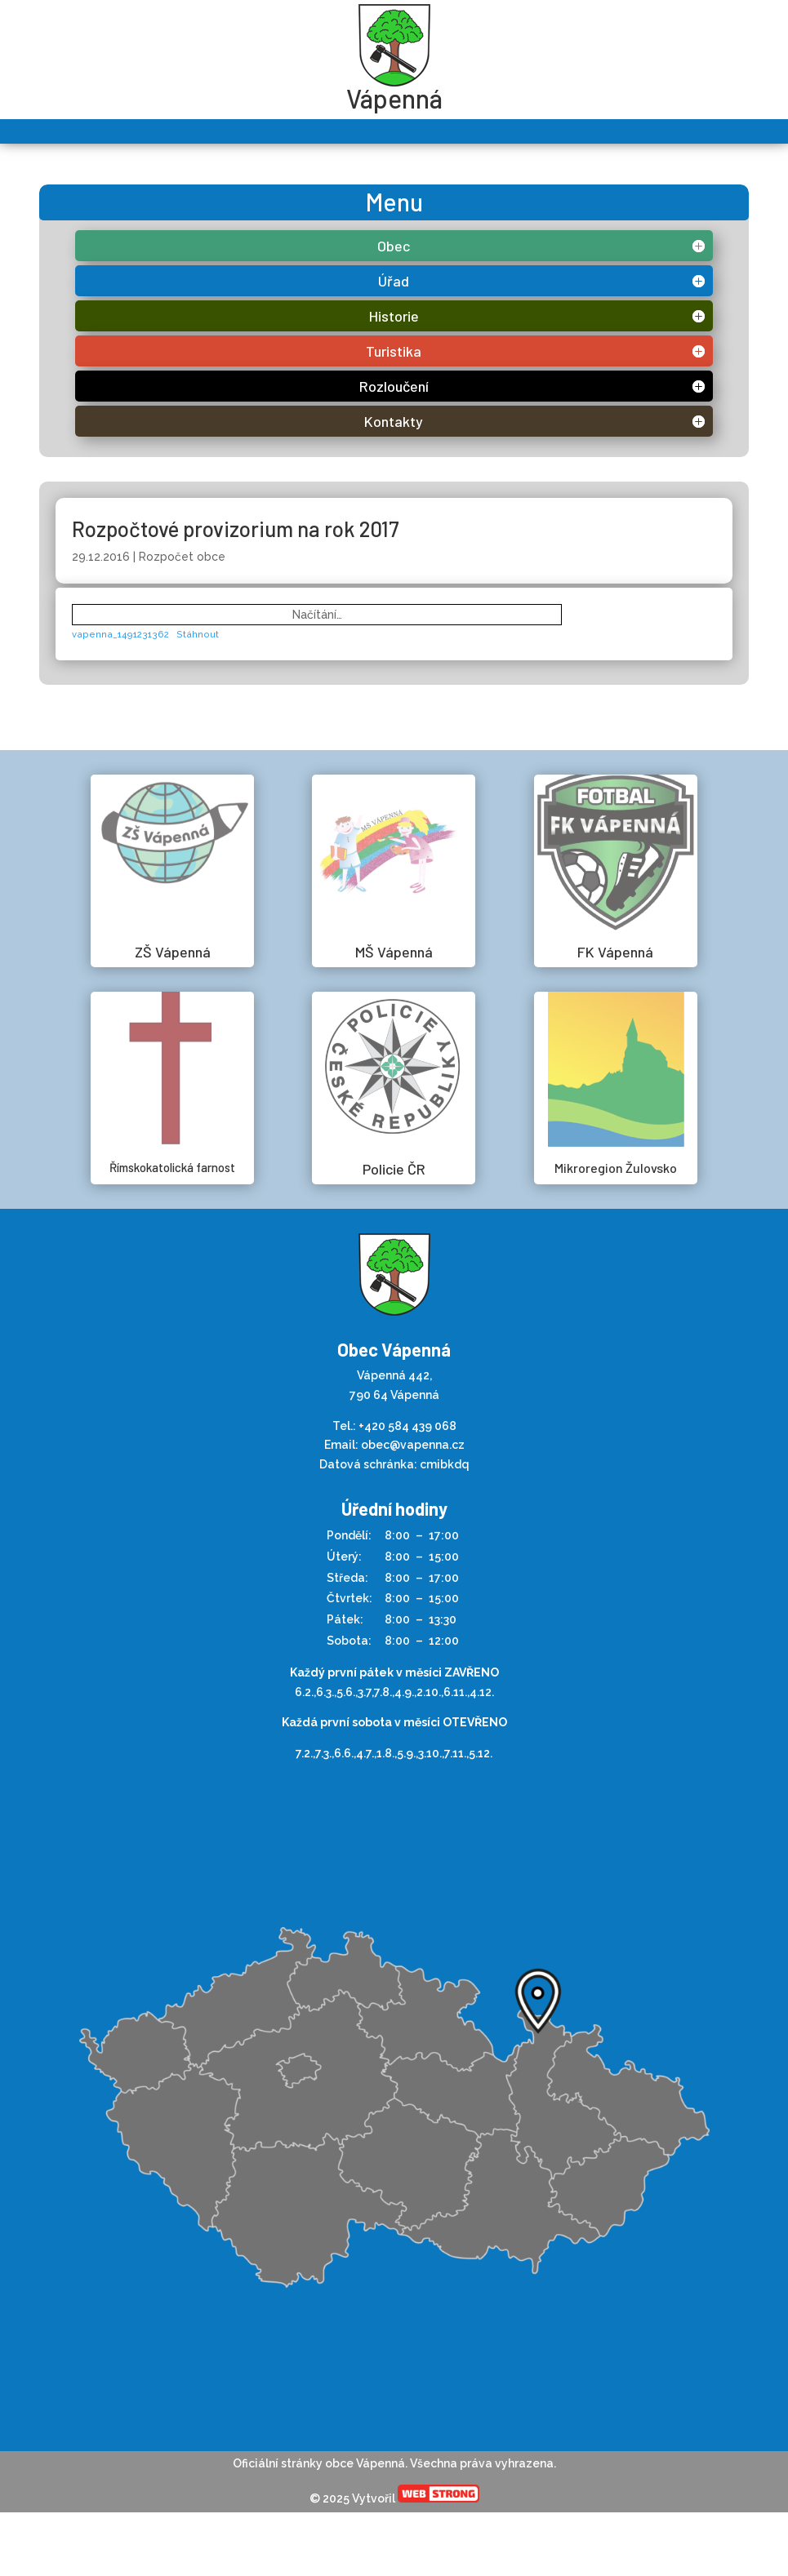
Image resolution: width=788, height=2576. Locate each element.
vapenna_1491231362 (120, 634)
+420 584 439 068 (407, 1425)
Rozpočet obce (182, 556)
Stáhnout (197, 634)
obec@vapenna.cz (413, 1444)
